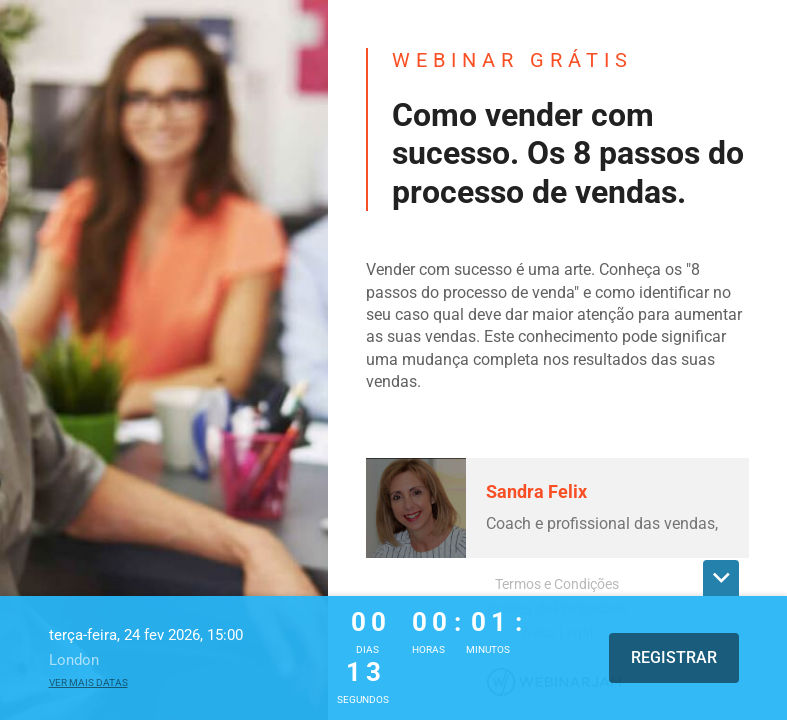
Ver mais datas (88, 682)
